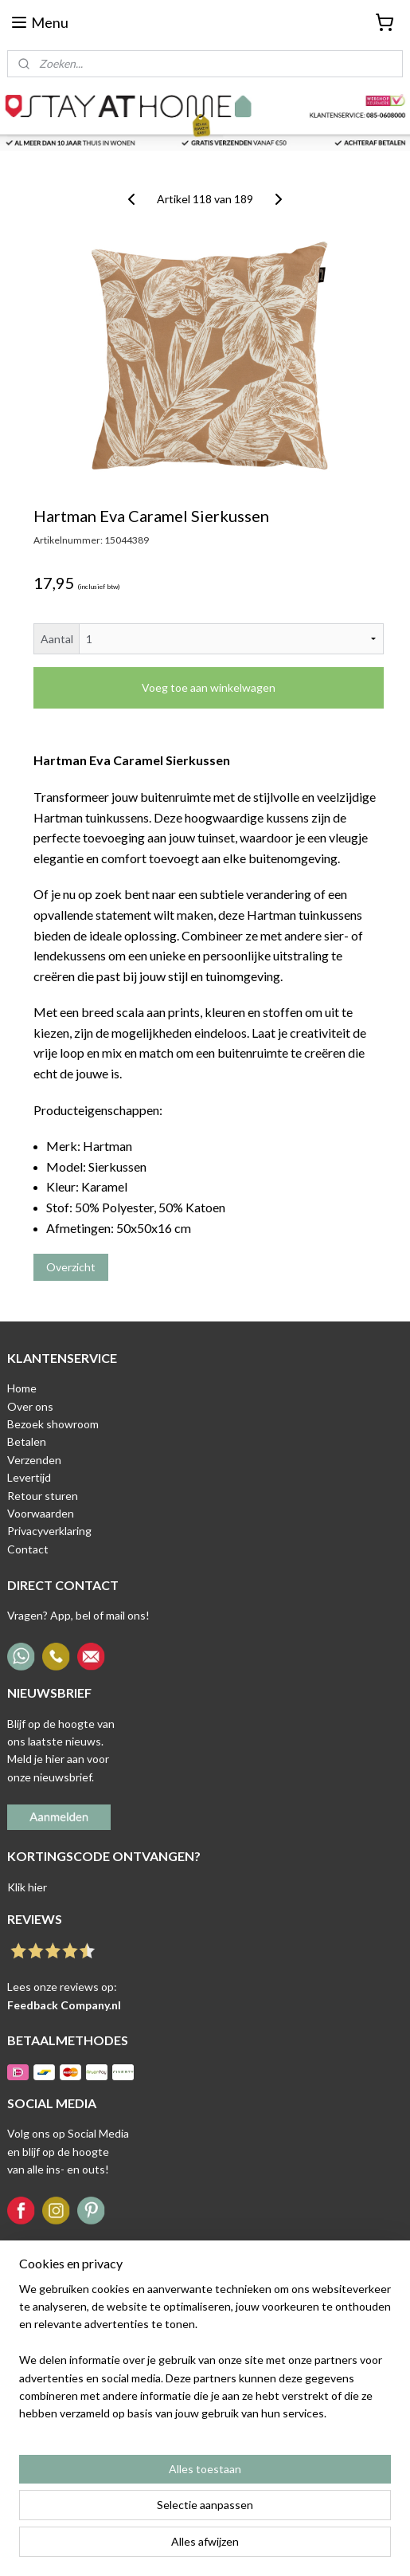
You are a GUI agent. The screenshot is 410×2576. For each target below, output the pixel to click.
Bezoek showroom (53, 1424)
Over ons (30, 1406)
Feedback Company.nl (64, 2005)
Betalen (26, 1441)
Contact (28, 1549)
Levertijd (29, 1477)
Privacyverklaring (49, 1530)
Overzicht (71, 1267)
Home (22, 1388)
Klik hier (27, 1887)
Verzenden (34, 1460)
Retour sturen (42, 1495)
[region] (205, 2358)
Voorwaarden (40, 1513)
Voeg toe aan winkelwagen (208, 687)
